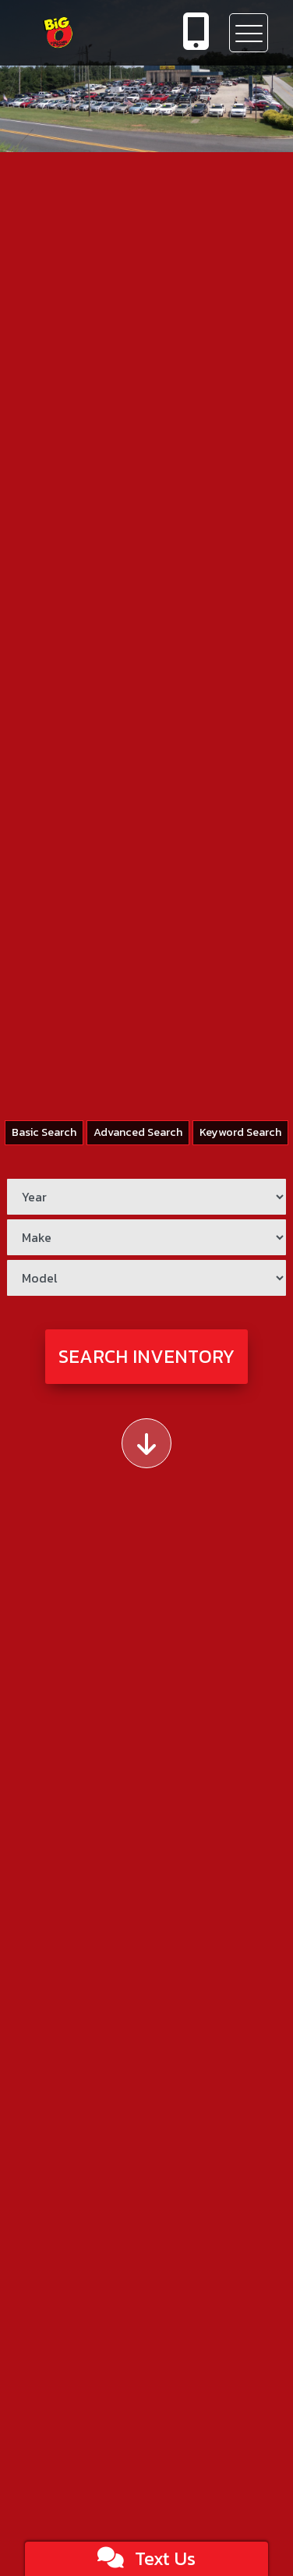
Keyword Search (240, 1132)
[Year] (146, 1196)
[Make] (146, 1237)
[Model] (146, 1278)
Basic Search (44, 1132)
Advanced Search (138, 1132)
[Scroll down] (146, 1443)
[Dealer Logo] (82, 32)
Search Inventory (146, 1356)
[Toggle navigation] (248, 32)
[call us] (196, 33)
